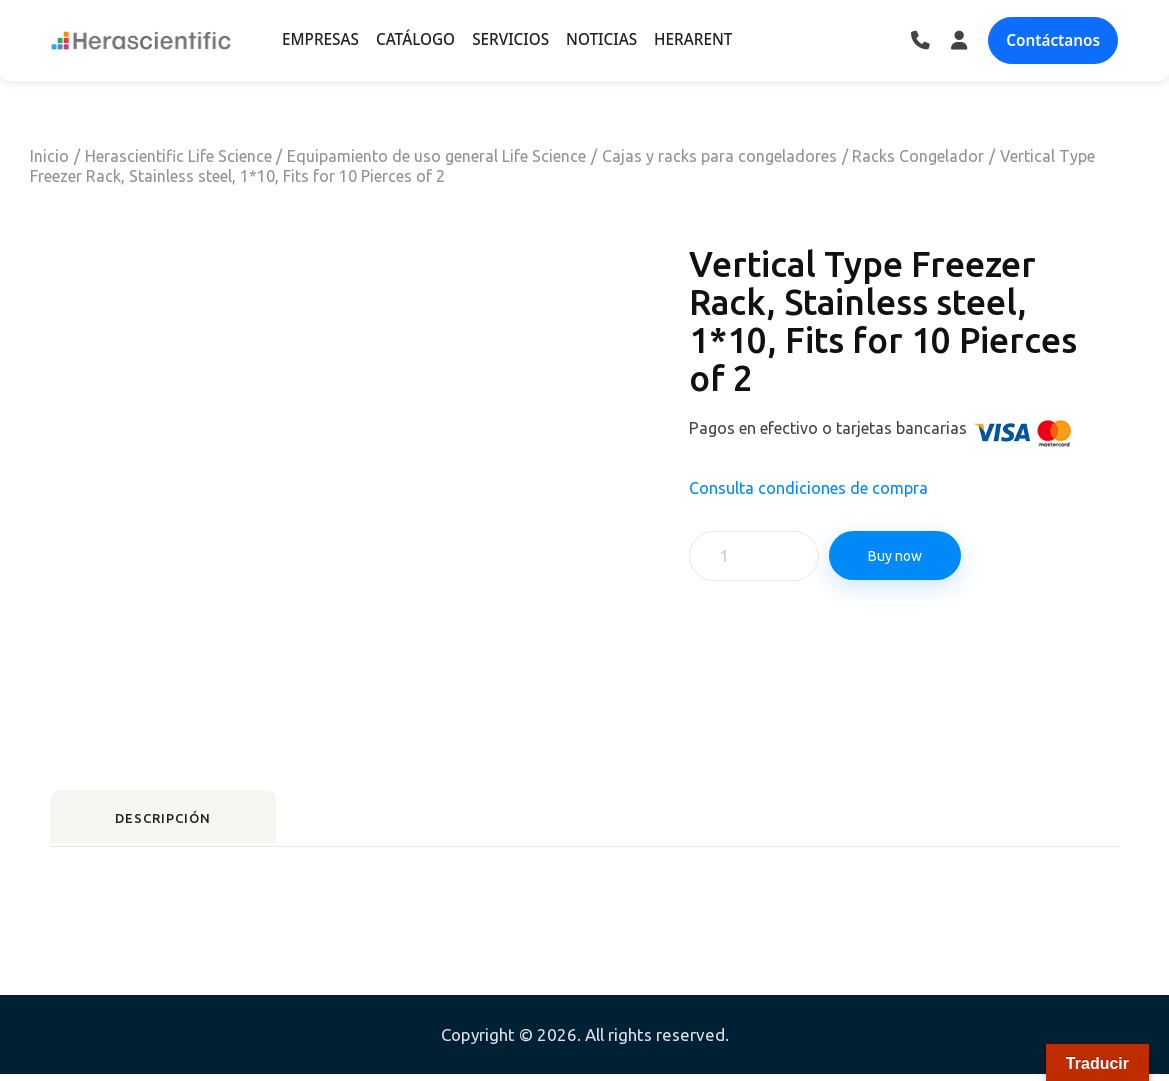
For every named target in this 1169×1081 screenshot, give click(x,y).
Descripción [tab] (189, 821)
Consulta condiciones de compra (808, 488)
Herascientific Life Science (178, 156)
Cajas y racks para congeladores (719, 156)
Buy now (901, 556)
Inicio (49, 156)
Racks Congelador (918, 156)
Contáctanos (1053, 40)
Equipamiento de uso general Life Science (436, 156)
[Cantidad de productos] (754, 556)
